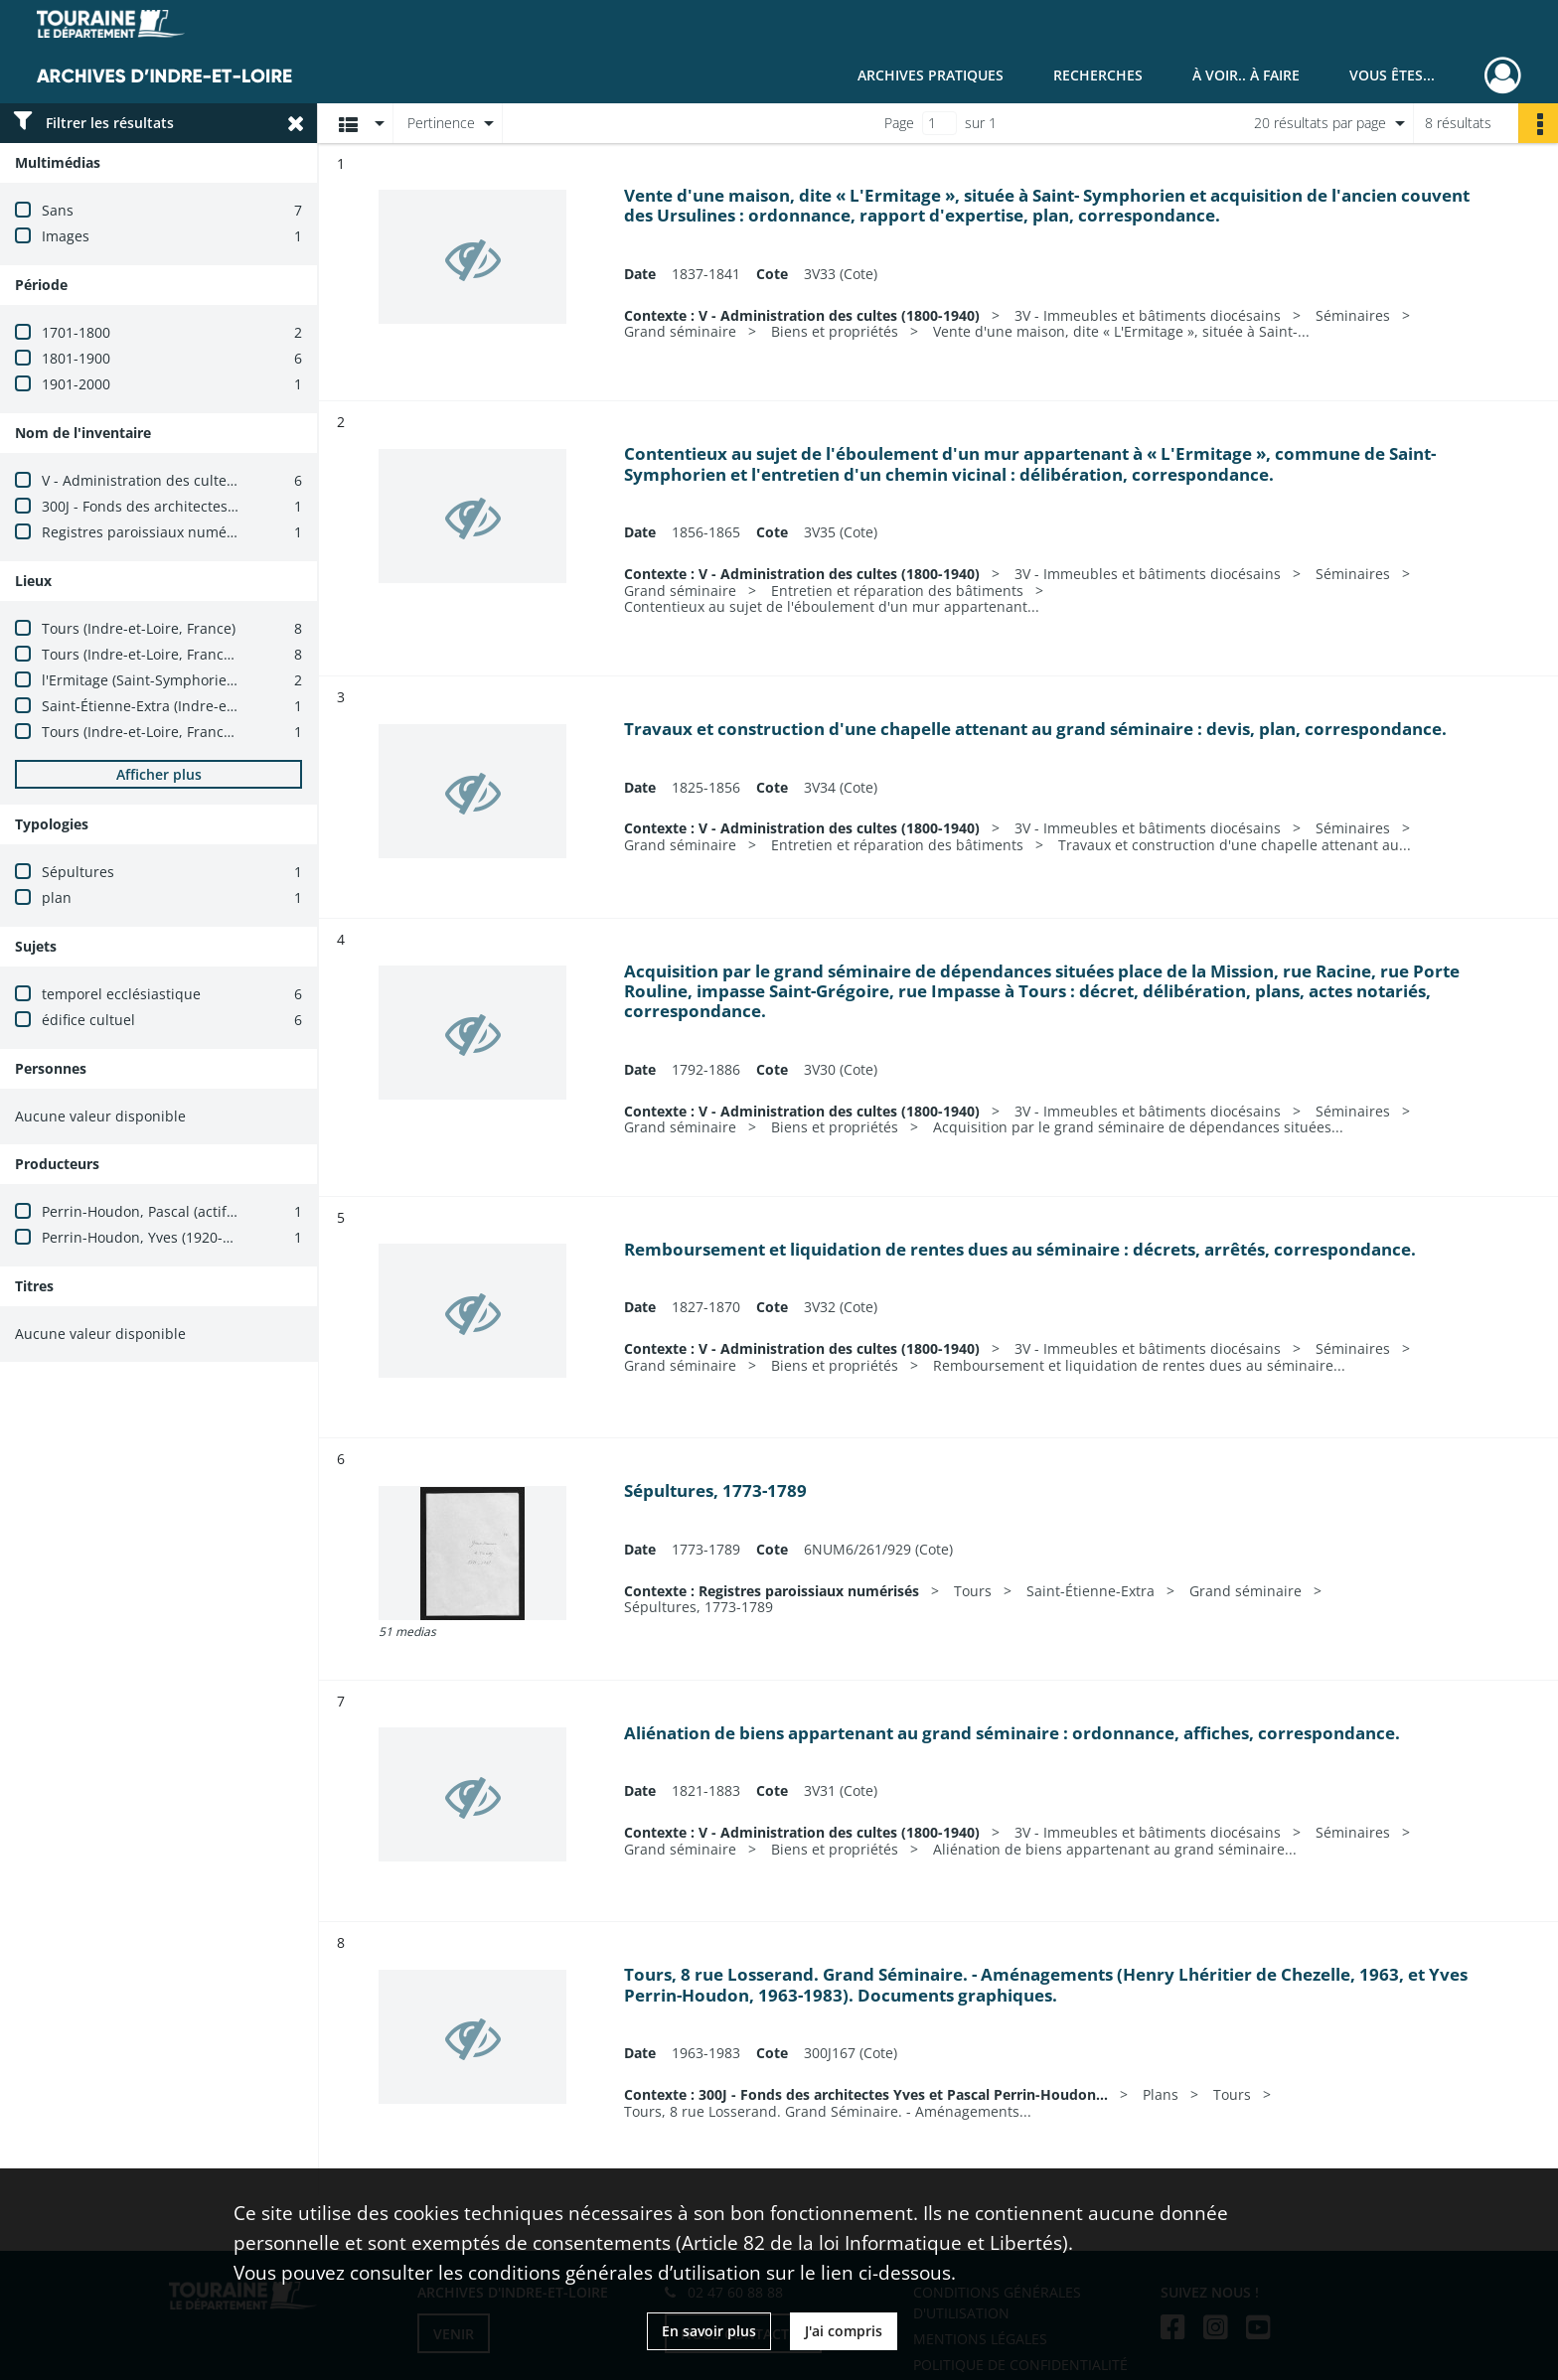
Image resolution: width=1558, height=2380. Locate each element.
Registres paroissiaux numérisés (150, 531)
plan (57, 897)
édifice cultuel (88, 1019)
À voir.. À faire (1246, 75)
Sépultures (78, 871)
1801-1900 (76, 358)
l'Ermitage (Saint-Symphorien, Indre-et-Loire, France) (216, 679)
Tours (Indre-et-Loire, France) (138, 628)
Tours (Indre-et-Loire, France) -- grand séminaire (203, 654)
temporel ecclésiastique (121, 993)
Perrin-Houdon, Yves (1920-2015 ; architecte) (189, 1237)
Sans (58, 210)
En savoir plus (709, 2330)
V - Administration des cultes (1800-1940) (178, 480)
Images (65, 235)
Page (899, 122)
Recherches (1098, 75)
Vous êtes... (1392, 75)
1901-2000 (76, 383)
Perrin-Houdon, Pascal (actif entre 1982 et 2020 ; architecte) (239, 1211)
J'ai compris (843, 2330)
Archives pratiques (930, 75)
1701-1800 (76, 332)
